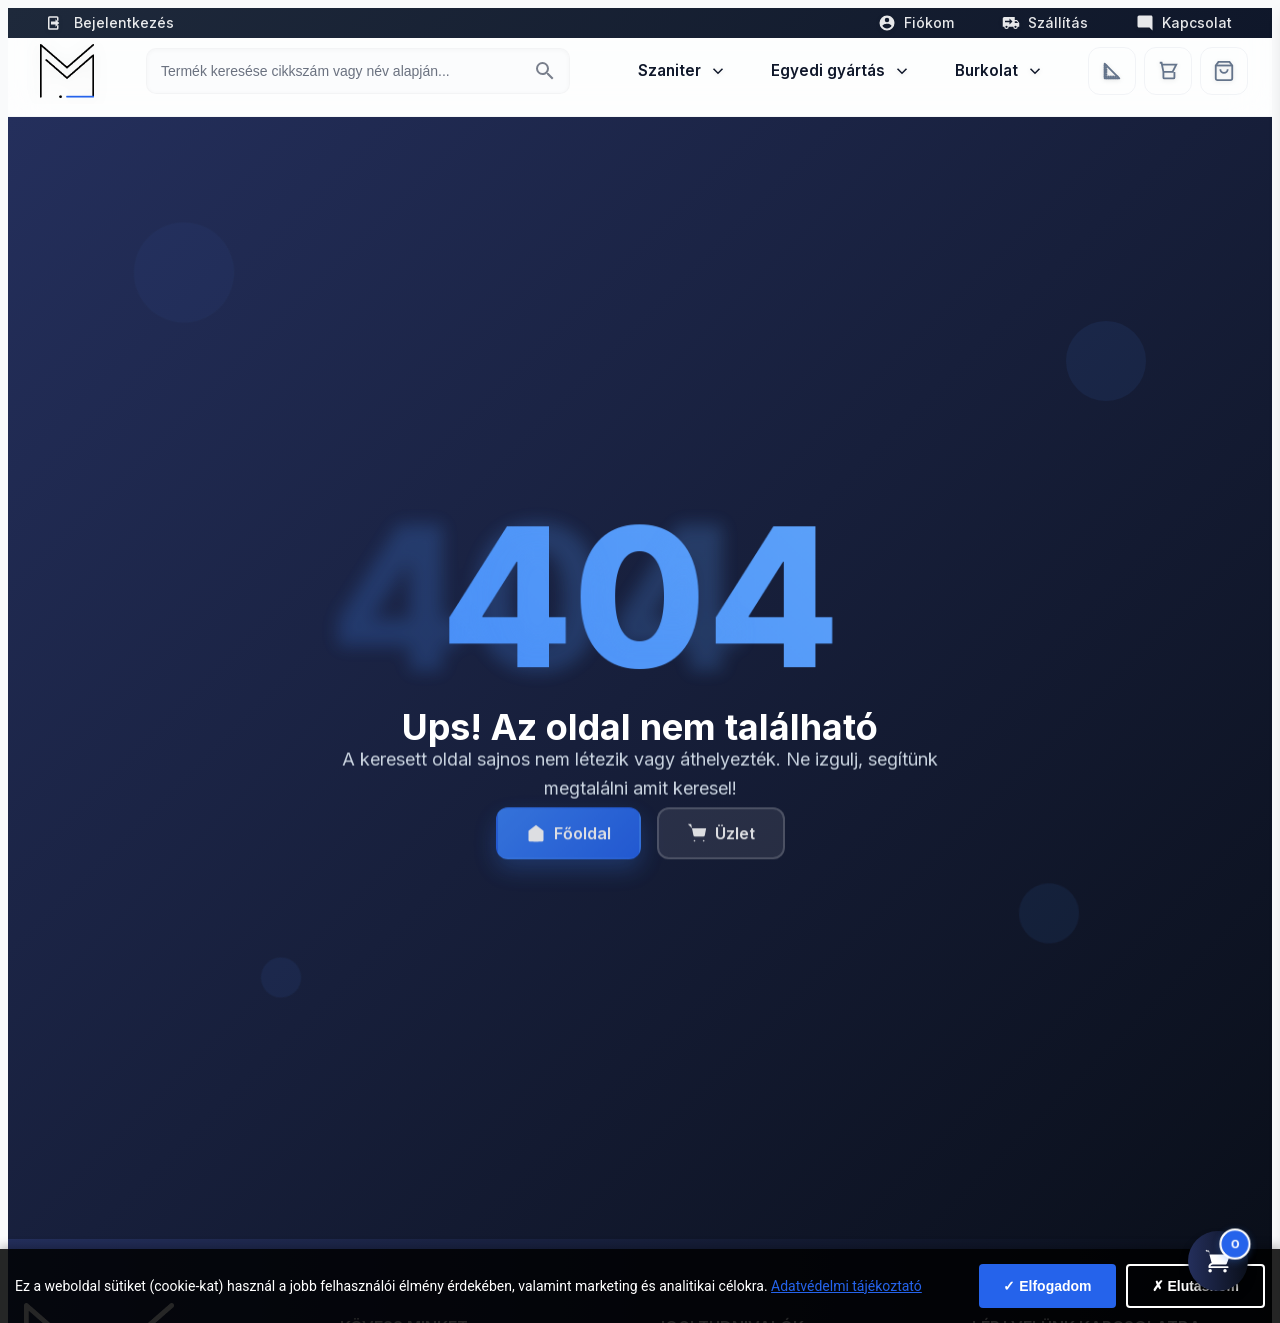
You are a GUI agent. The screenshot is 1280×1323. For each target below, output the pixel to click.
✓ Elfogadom (1047, 1286)
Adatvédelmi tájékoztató (846, 1286)
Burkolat (999, 70)
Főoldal (568, 844)
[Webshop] (1224, 71)
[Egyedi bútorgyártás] (1112, 71)
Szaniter (682, 70)
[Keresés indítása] (545, 71)
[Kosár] (1168, 71)
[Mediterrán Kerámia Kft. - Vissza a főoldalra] (65, 71)
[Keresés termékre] (340, 71)
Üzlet (721, 844)
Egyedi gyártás (841, 70)
